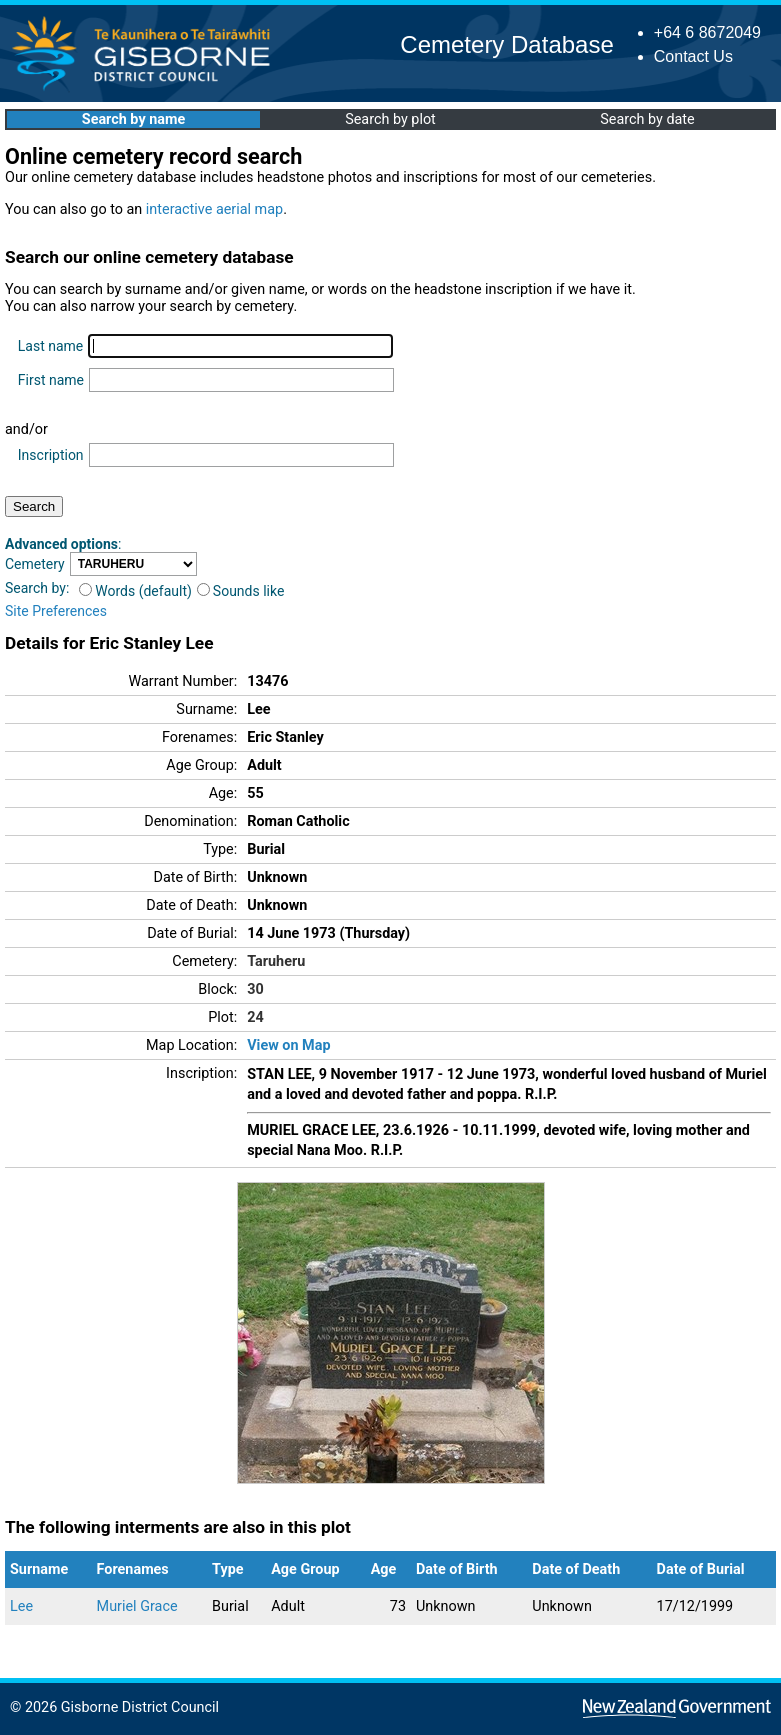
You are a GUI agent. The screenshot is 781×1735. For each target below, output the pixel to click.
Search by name (133, 119)
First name (51, 380)
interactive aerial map (214, 209)
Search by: (37, 588)
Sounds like (241, 591)
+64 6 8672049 (707, 32)
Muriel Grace (137, 1606)
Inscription (51, 455)
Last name (50, 346)
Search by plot (390, 119)
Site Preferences (56, 611)
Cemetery (35, 564)
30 (255, 989)
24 (255, 1017)
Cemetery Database (506, 44)
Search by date (647, 119)
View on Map (288, 1045)
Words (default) (135, 591)
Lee (21, 1606)
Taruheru (276, 961)
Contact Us (693, 56)
